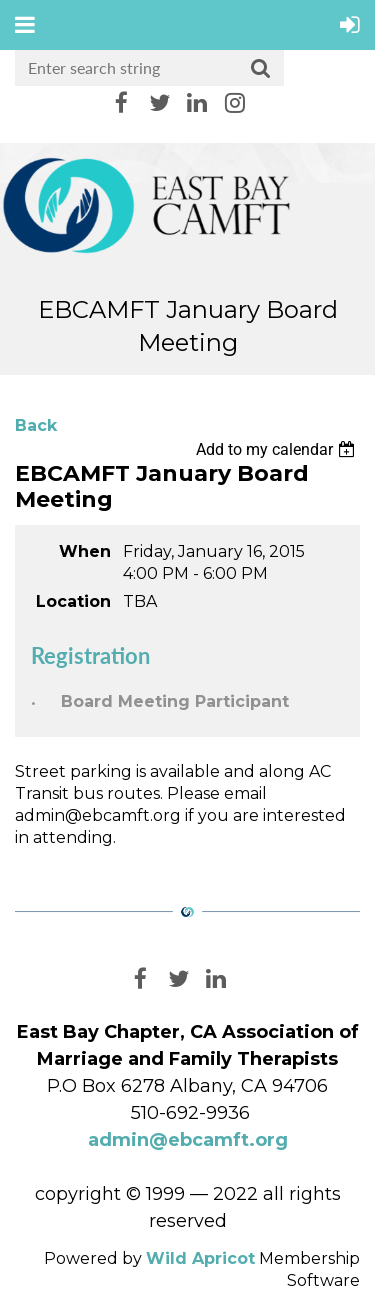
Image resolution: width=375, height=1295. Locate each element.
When (85, 551)
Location (73, 601)
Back (36, 425)
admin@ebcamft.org (188, 1140)
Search (261, 69)
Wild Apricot (200, 1258)
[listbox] (278, 449)
